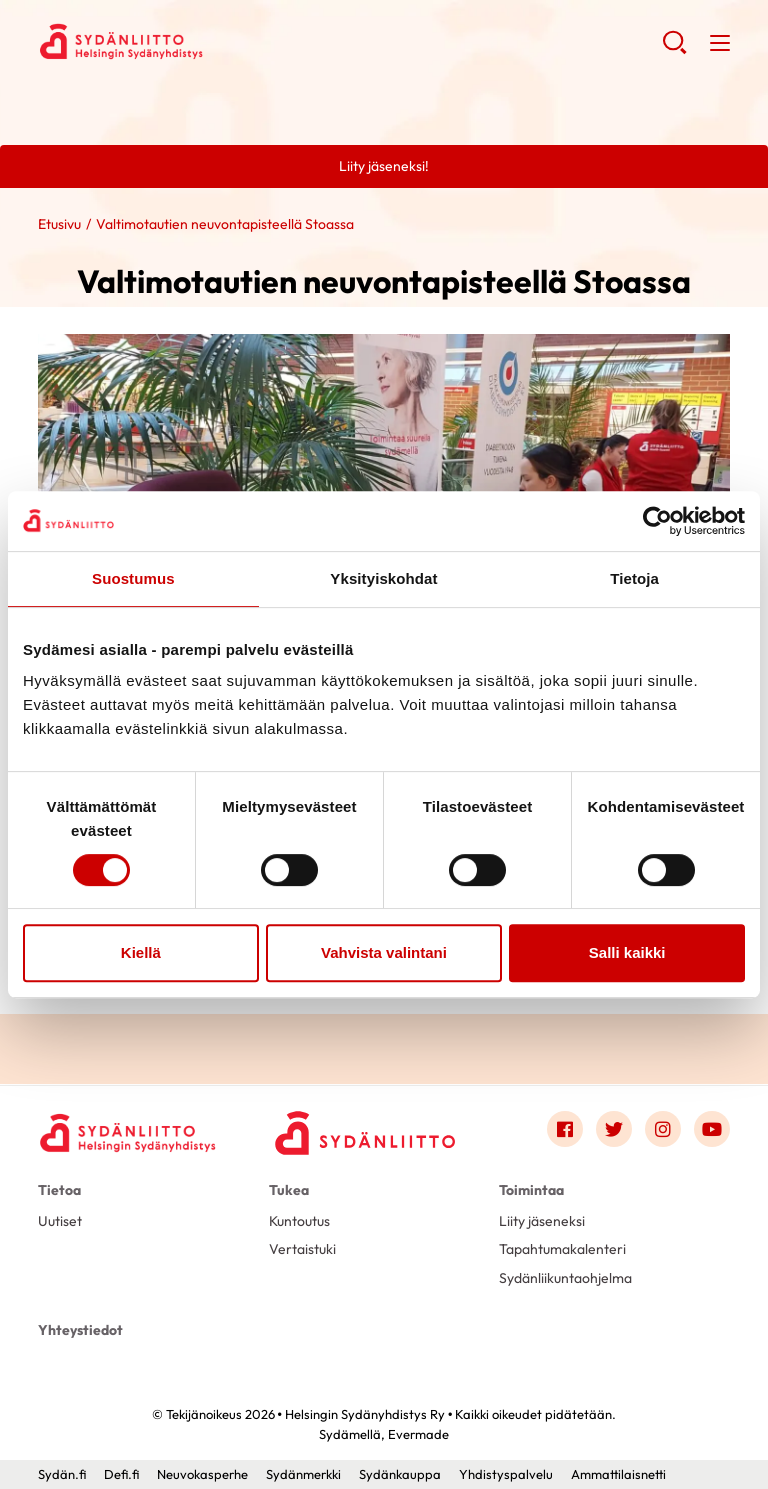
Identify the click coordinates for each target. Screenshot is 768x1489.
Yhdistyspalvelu (506, 1474)
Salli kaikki (627, 952)
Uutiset (60, 1221)
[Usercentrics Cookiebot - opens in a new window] (657, 521)
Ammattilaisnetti (618, 1474)
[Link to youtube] (712, 1129)
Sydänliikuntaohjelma (565, 1278)
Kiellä (141, 952)
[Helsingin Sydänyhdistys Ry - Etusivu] (128, 1132)
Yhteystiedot (80, 1330)
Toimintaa (531, 1190)
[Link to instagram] (663, 1129)
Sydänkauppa (400, 1474)
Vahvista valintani (384, 952)
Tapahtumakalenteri (562, 1249)
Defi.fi (121, 1474)
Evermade (418, 1434)
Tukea (289, 1190)
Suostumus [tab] (133, 578)
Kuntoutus (299, 1221)
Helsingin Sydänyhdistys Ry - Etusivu (198, 41)
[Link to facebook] (565, 1129)
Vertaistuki (302, 1249)
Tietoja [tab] (634, 578)
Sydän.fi (62, 1474)
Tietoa (59, 1190)
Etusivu (59, 224)
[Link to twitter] (614, 1129)
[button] (674, 50)
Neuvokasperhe (202, 1474)
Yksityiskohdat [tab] (383, 578)
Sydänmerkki (303, 1474)
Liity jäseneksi (542, 1221)
